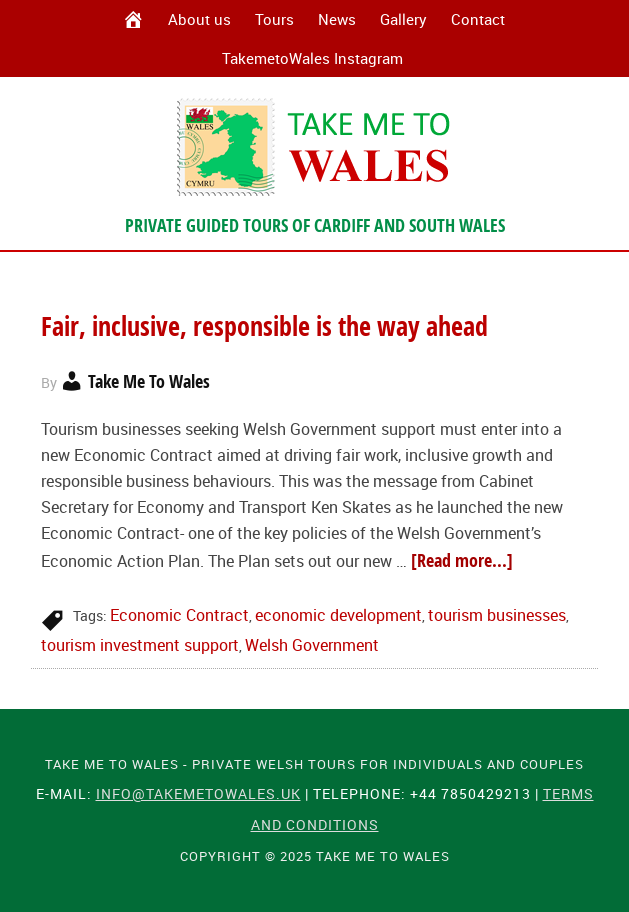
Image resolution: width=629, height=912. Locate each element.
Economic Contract (179, 615)
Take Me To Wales (314, 147)
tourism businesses (497, 615)
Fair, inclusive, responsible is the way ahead (264, 326)
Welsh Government (312, 645)
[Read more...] (462, 560)
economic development (338, 615)
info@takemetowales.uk (198, 793)
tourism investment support (140, 645)
